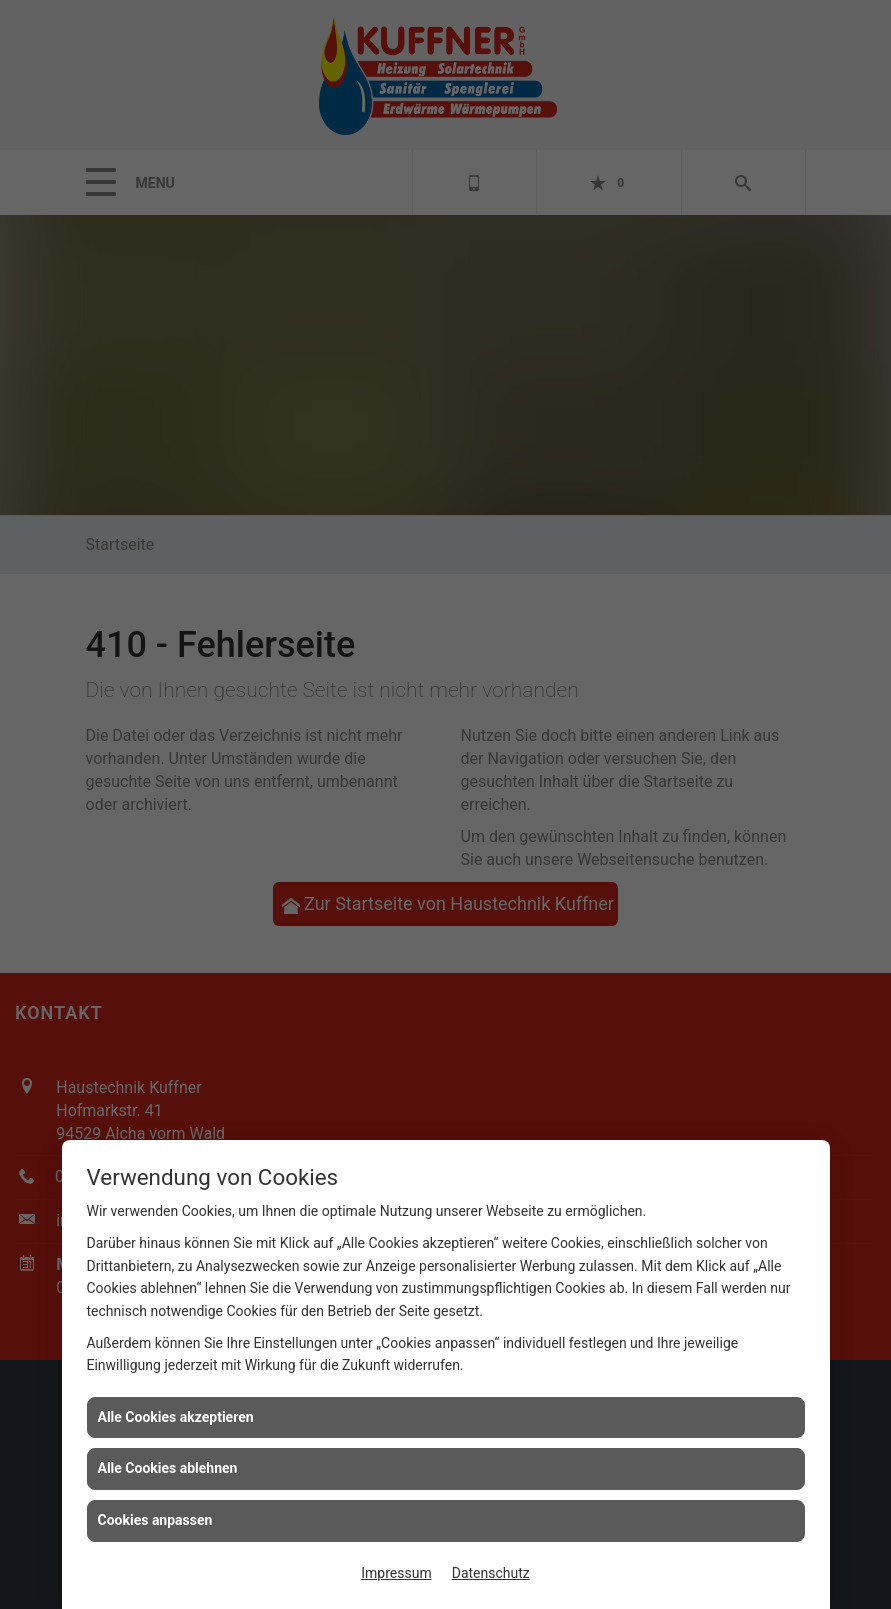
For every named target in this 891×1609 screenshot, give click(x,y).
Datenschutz (491, 1573)
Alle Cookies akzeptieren (176, 1417)
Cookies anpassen (155, 1520)
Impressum (396, 1573)
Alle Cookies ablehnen (168, 1468)
